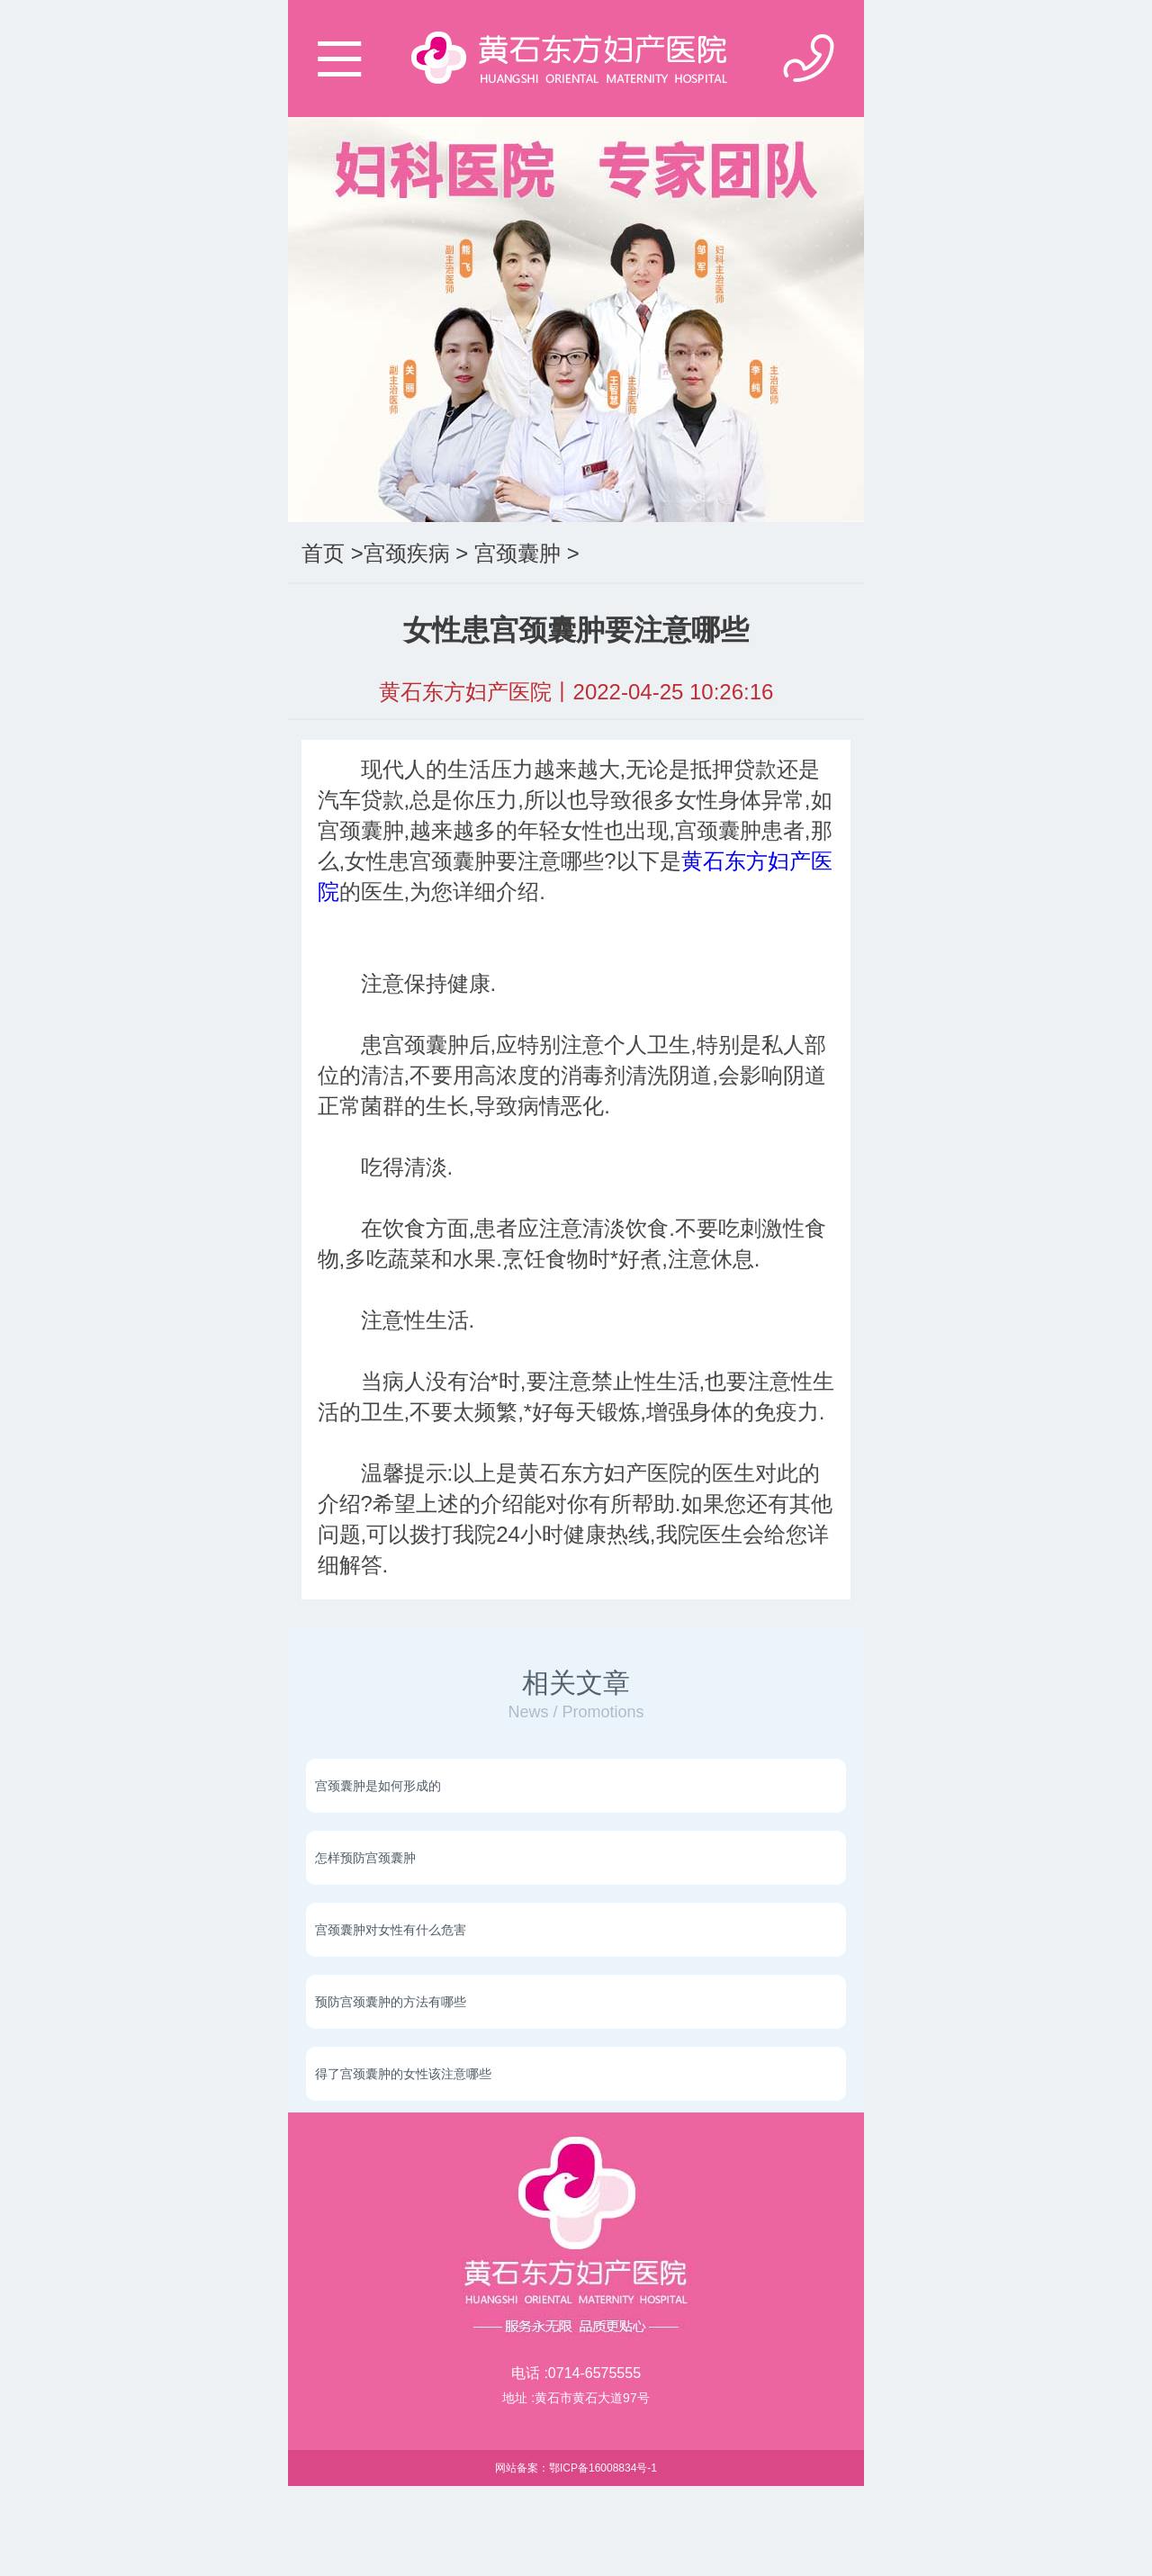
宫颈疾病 (407, 553)
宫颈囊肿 (517, 553)
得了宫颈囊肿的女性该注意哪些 (403, 2074)
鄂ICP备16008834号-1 (603, 2468)
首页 (323, 553)
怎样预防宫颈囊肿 (365, 1858)
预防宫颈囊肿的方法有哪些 (390, 2002)
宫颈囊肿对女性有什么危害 (390, 1930)
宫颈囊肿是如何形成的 (378, 1786)
